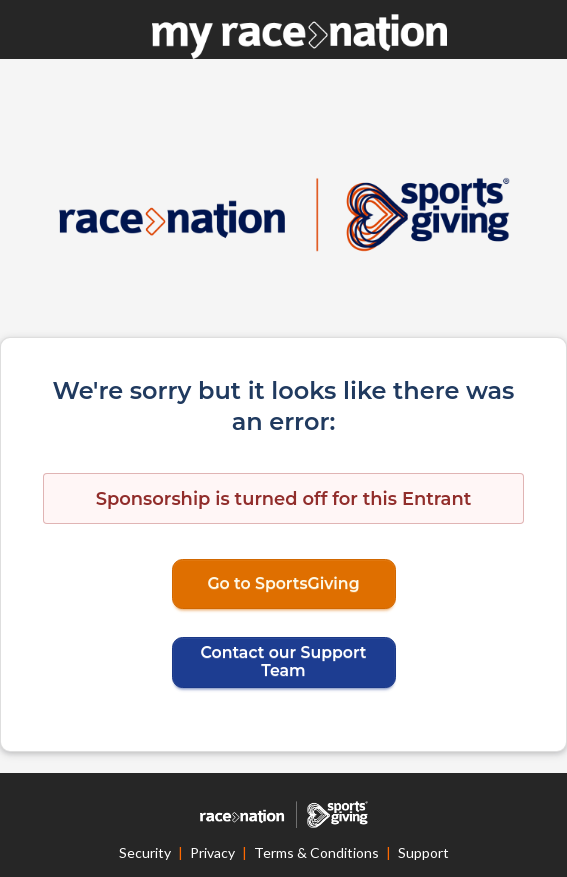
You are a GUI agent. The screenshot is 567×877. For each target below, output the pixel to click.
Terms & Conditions (316, 852)
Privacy (212, 852)
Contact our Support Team (284, 661)
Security (145, 852)
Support (423, 852)
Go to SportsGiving (283, 583)
